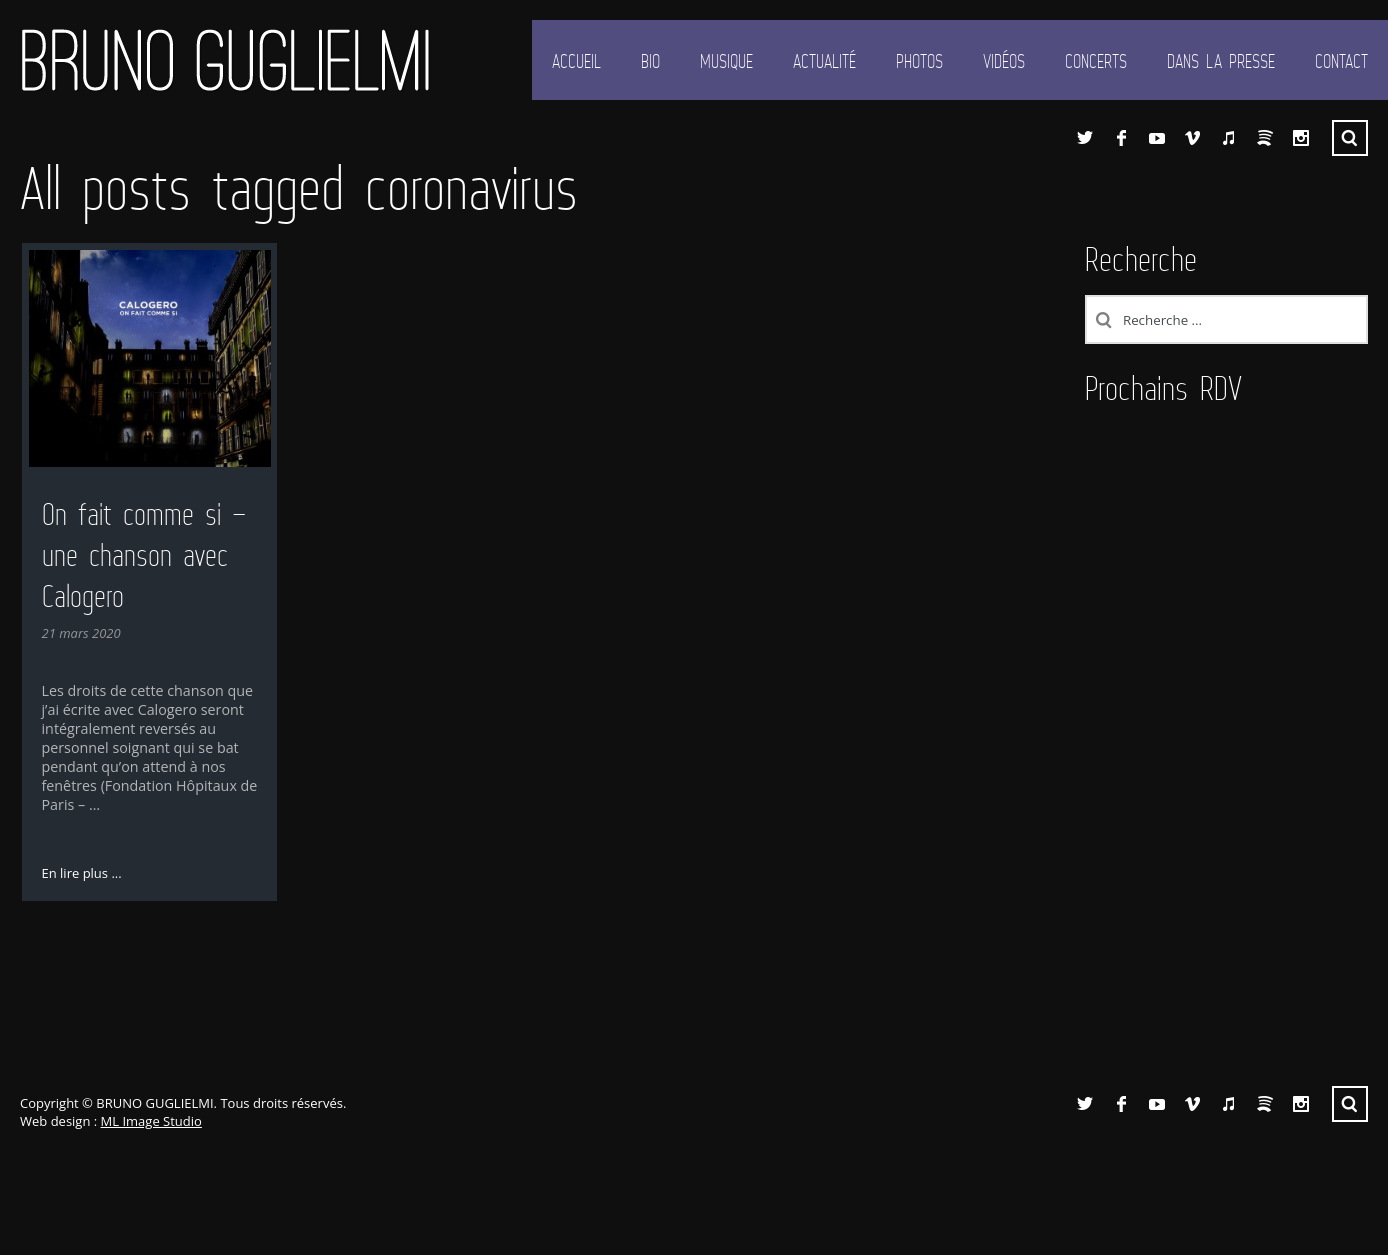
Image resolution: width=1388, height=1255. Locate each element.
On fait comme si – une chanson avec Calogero (144, 555)
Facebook (1121, 138)
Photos (919, 61)
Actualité (824, 61)
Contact (1341, 61)
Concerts (1096, 61)
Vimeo (1193, 138)
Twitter (1085, 138)
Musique (726, 61)
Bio (650, 61)
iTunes (1229, 138)
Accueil (576, 61)
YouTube (1157, 138)
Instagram (1301, 138)
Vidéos (1004, 61)
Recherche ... (1350, 138)
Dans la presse (1221, 61)
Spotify (1265, 138)
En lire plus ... (82, 873)
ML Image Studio (151, 1121)
